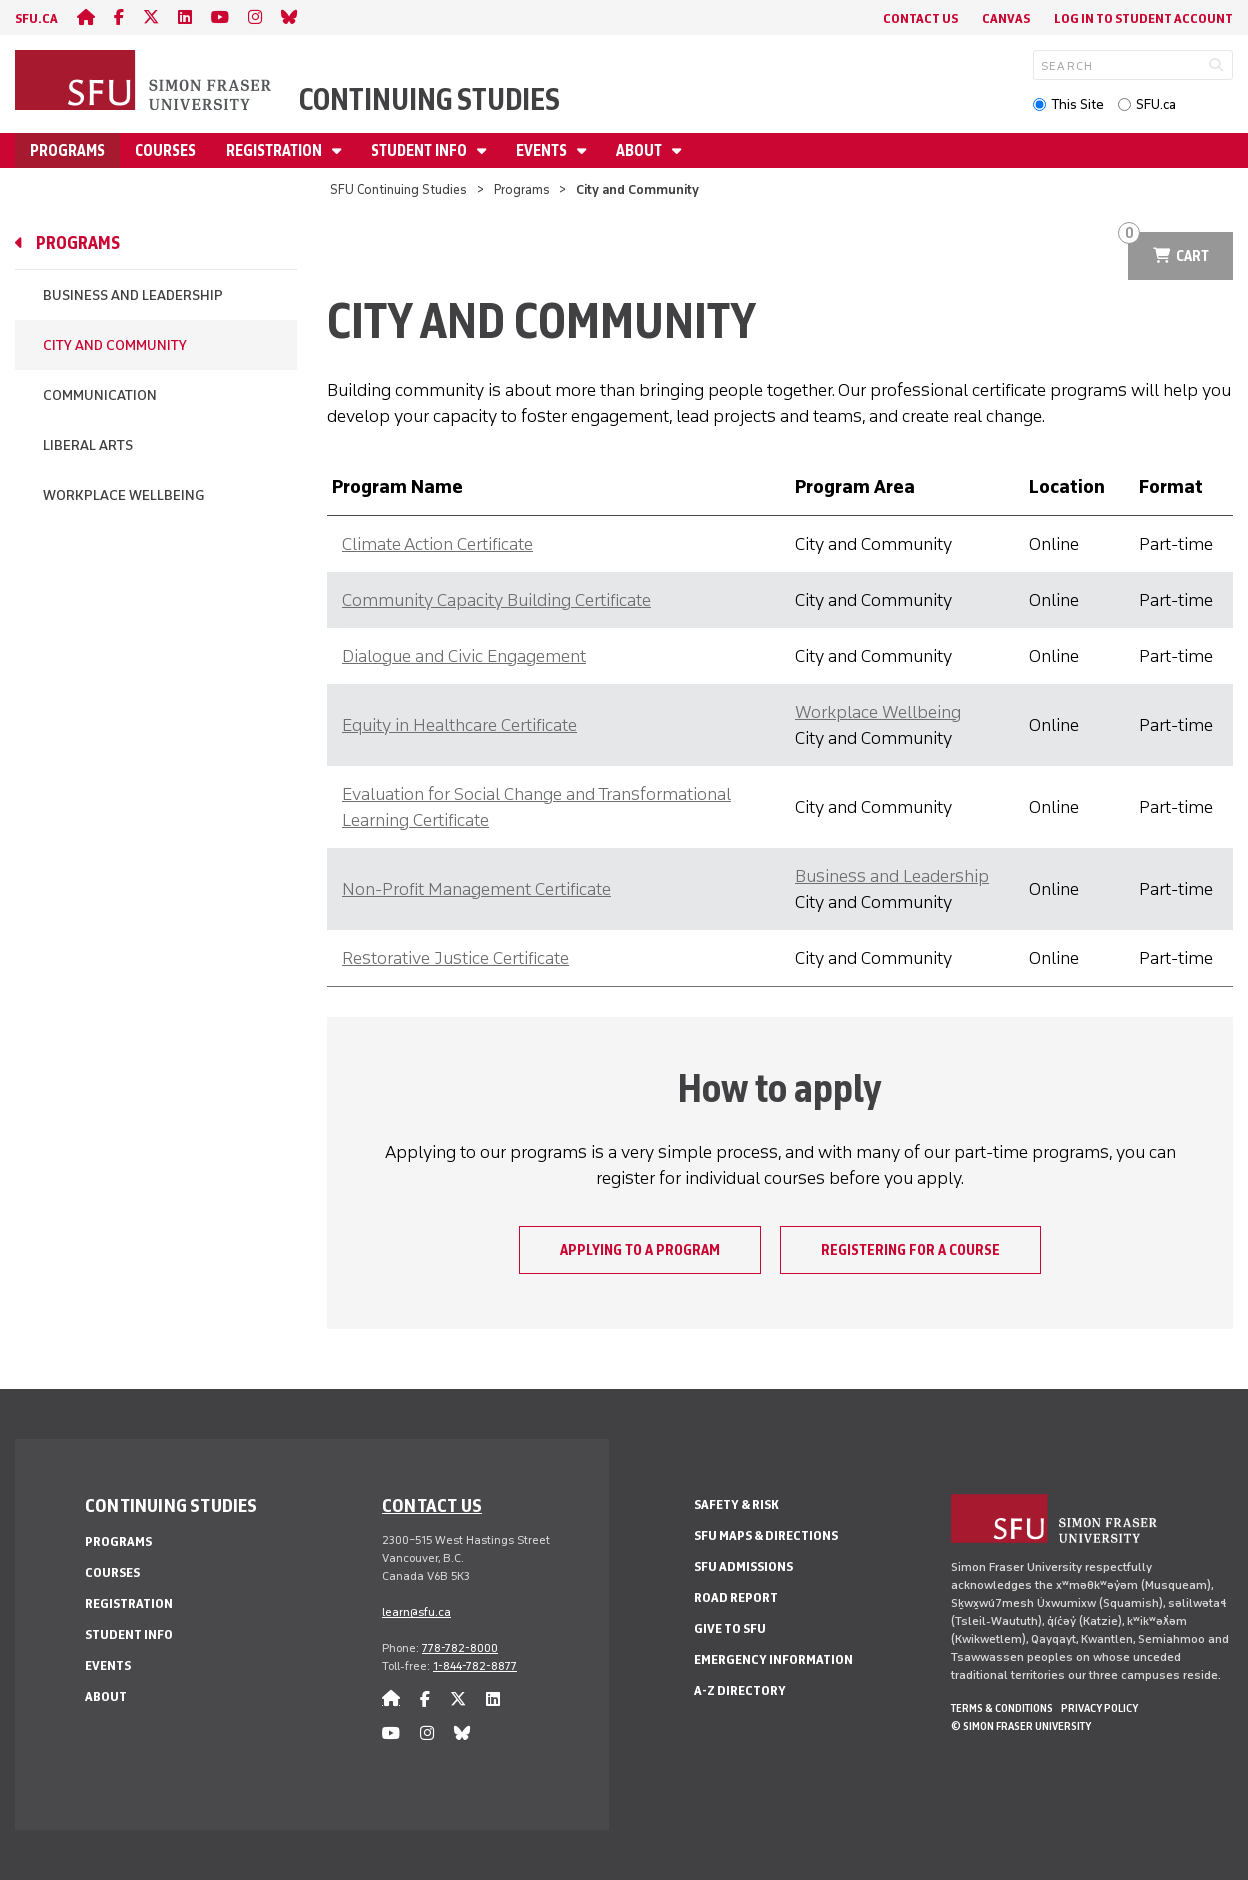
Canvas (1006, 18)
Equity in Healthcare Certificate (459, 725)
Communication (100, 395)
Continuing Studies (429, 99)
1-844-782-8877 (475, 1666)
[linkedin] (185, 17)
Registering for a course (910, 1250)
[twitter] (151, 17)
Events (543, 150)
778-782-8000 (460, 1648)
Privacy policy (1099, 1708)
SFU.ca (1156, 104)
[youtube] (220, 17)
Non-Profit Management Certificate (476, 889)
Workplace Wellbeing (123, 495)
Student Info (420, 150)
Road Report (736, 1597)
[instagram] (255, 17)
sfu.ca (36, 18)
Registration (275, 150)
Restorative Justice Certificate (455, 958)
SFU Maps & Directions (766, 1535)
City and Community (115, 345)
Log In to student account (1143, 18)
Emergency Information (773, 1659)
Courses (165, 150)
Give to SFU (730, 1628)
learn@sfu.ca (416, 1612)
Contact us (432, 1505)
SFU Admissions (743, 1566)
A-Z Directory (740, 1690)
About (640, 150)
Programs (67, 150)
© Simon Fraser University (1021, 1726)
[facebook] (119, 17)
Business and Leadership (133, 295)
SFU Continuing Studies (398, 189)
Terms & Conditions (1002, 1708)
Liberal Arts (88, 445)
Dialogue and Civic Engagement (464, 656)
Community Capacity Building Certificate (496, 600)
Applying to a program (640, 1250)
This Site (1077, 104)
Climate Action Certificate (437, 544)
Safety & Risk (736, 1504)
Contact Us (920, 18)
